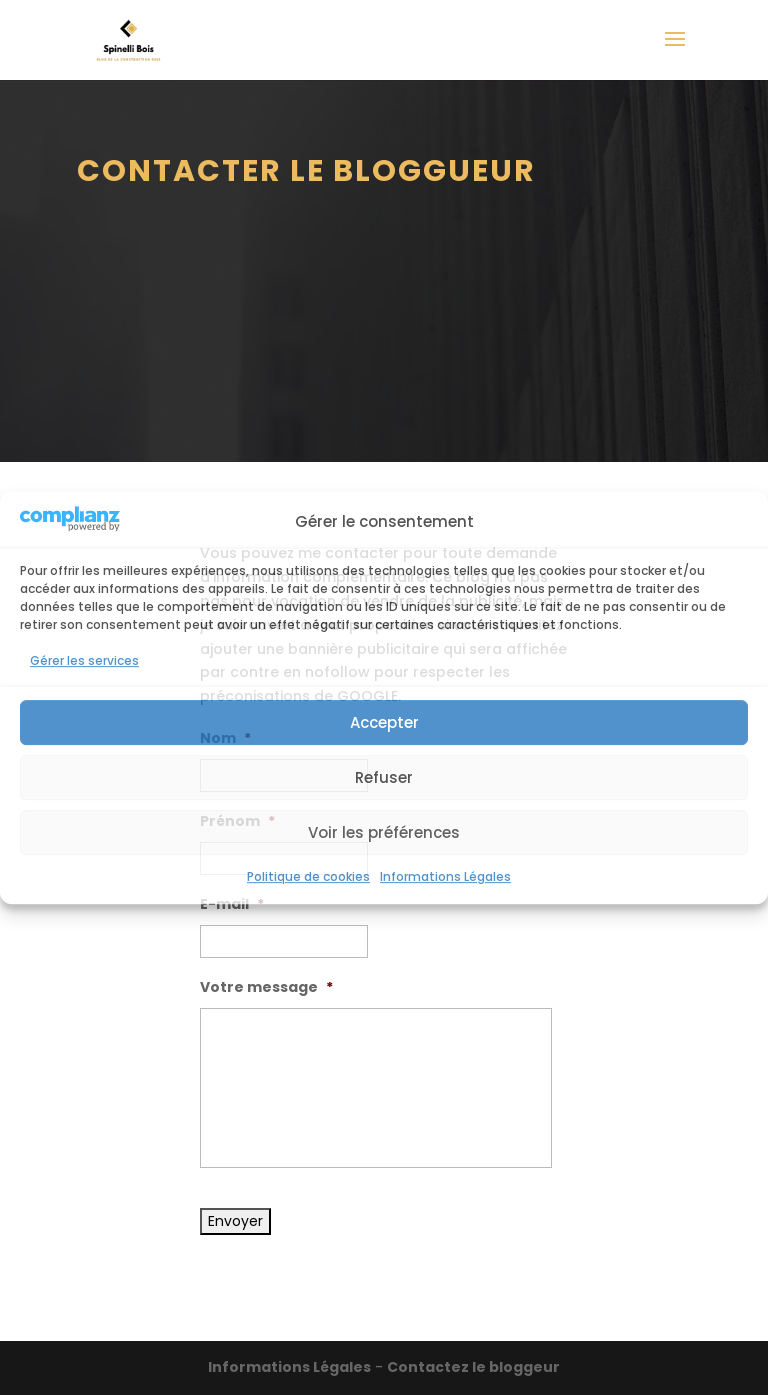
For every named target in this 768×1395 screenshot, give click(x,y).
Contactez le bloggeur (473, 1367)
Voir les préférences (384, 832)
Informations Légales (445, 877)
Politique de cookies (308, 877)
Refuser (384, 777)
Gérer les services (84, 660)
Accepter (384, 722)
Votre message (266, 987)
